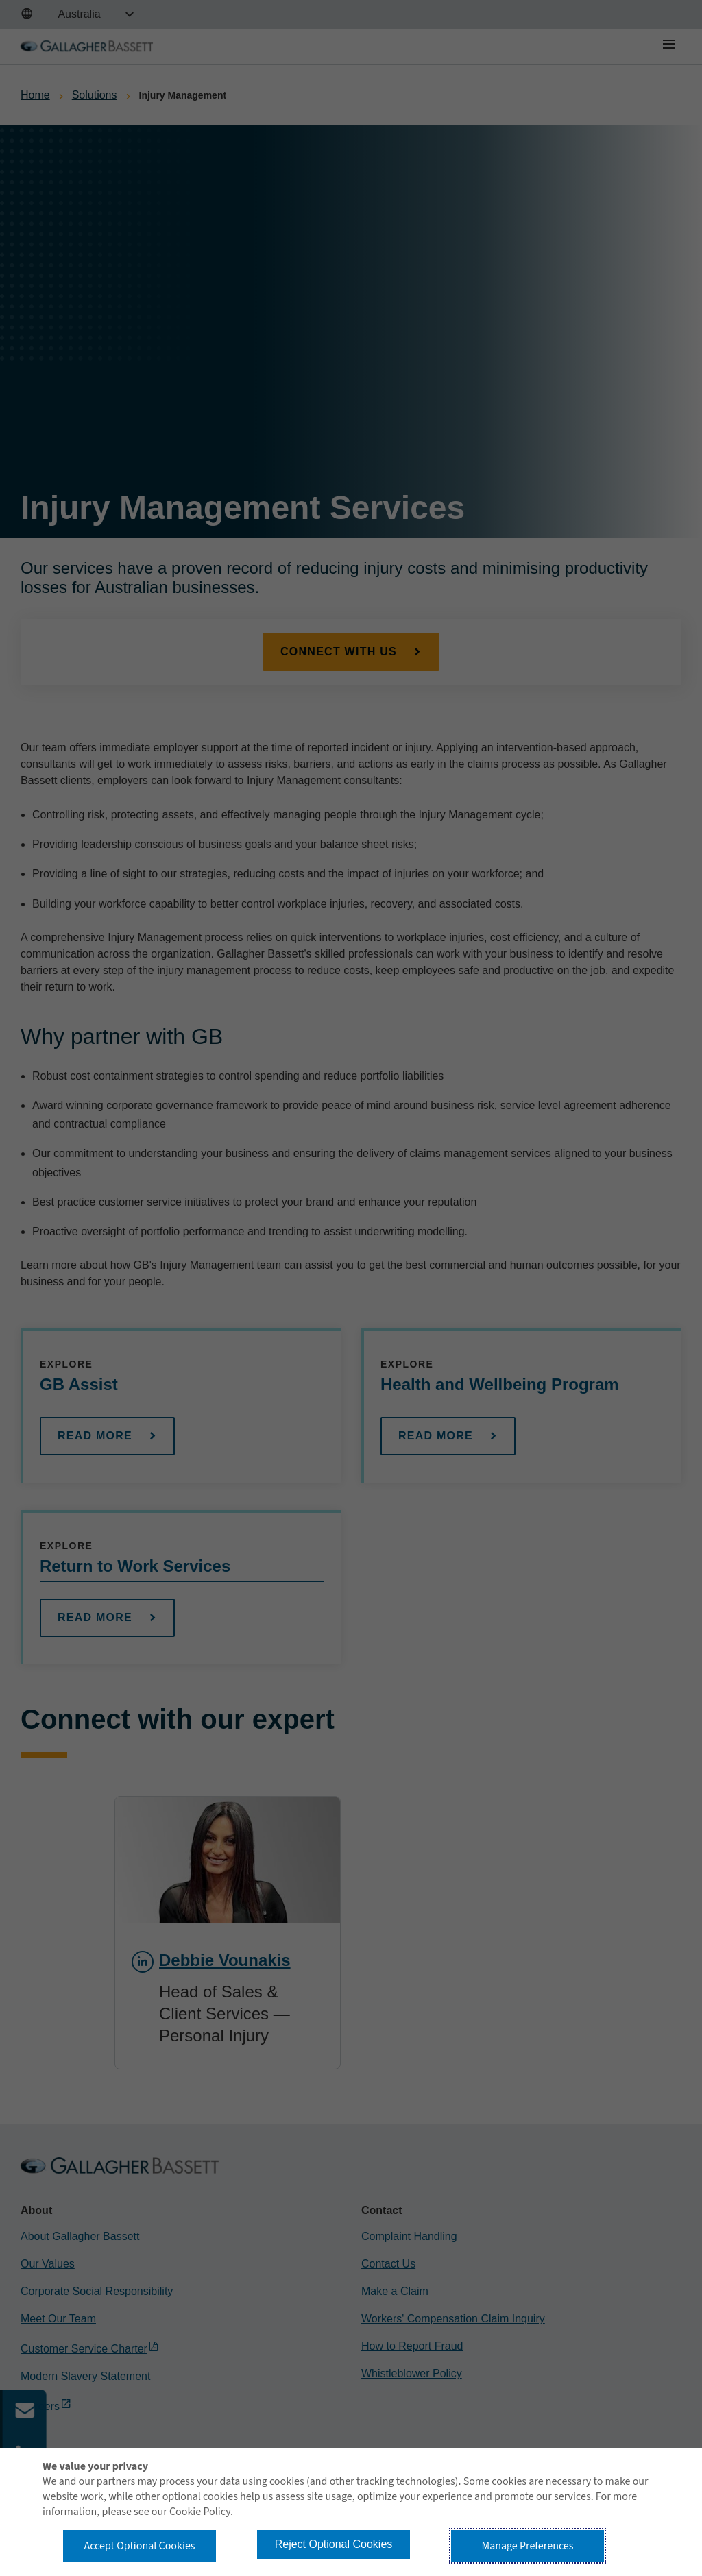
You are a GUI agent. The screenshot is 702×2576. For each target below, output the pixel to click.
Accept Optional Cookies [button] (139, 2545)
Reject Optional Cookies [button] (334, 2544)
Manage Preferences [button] (528, 2545)
